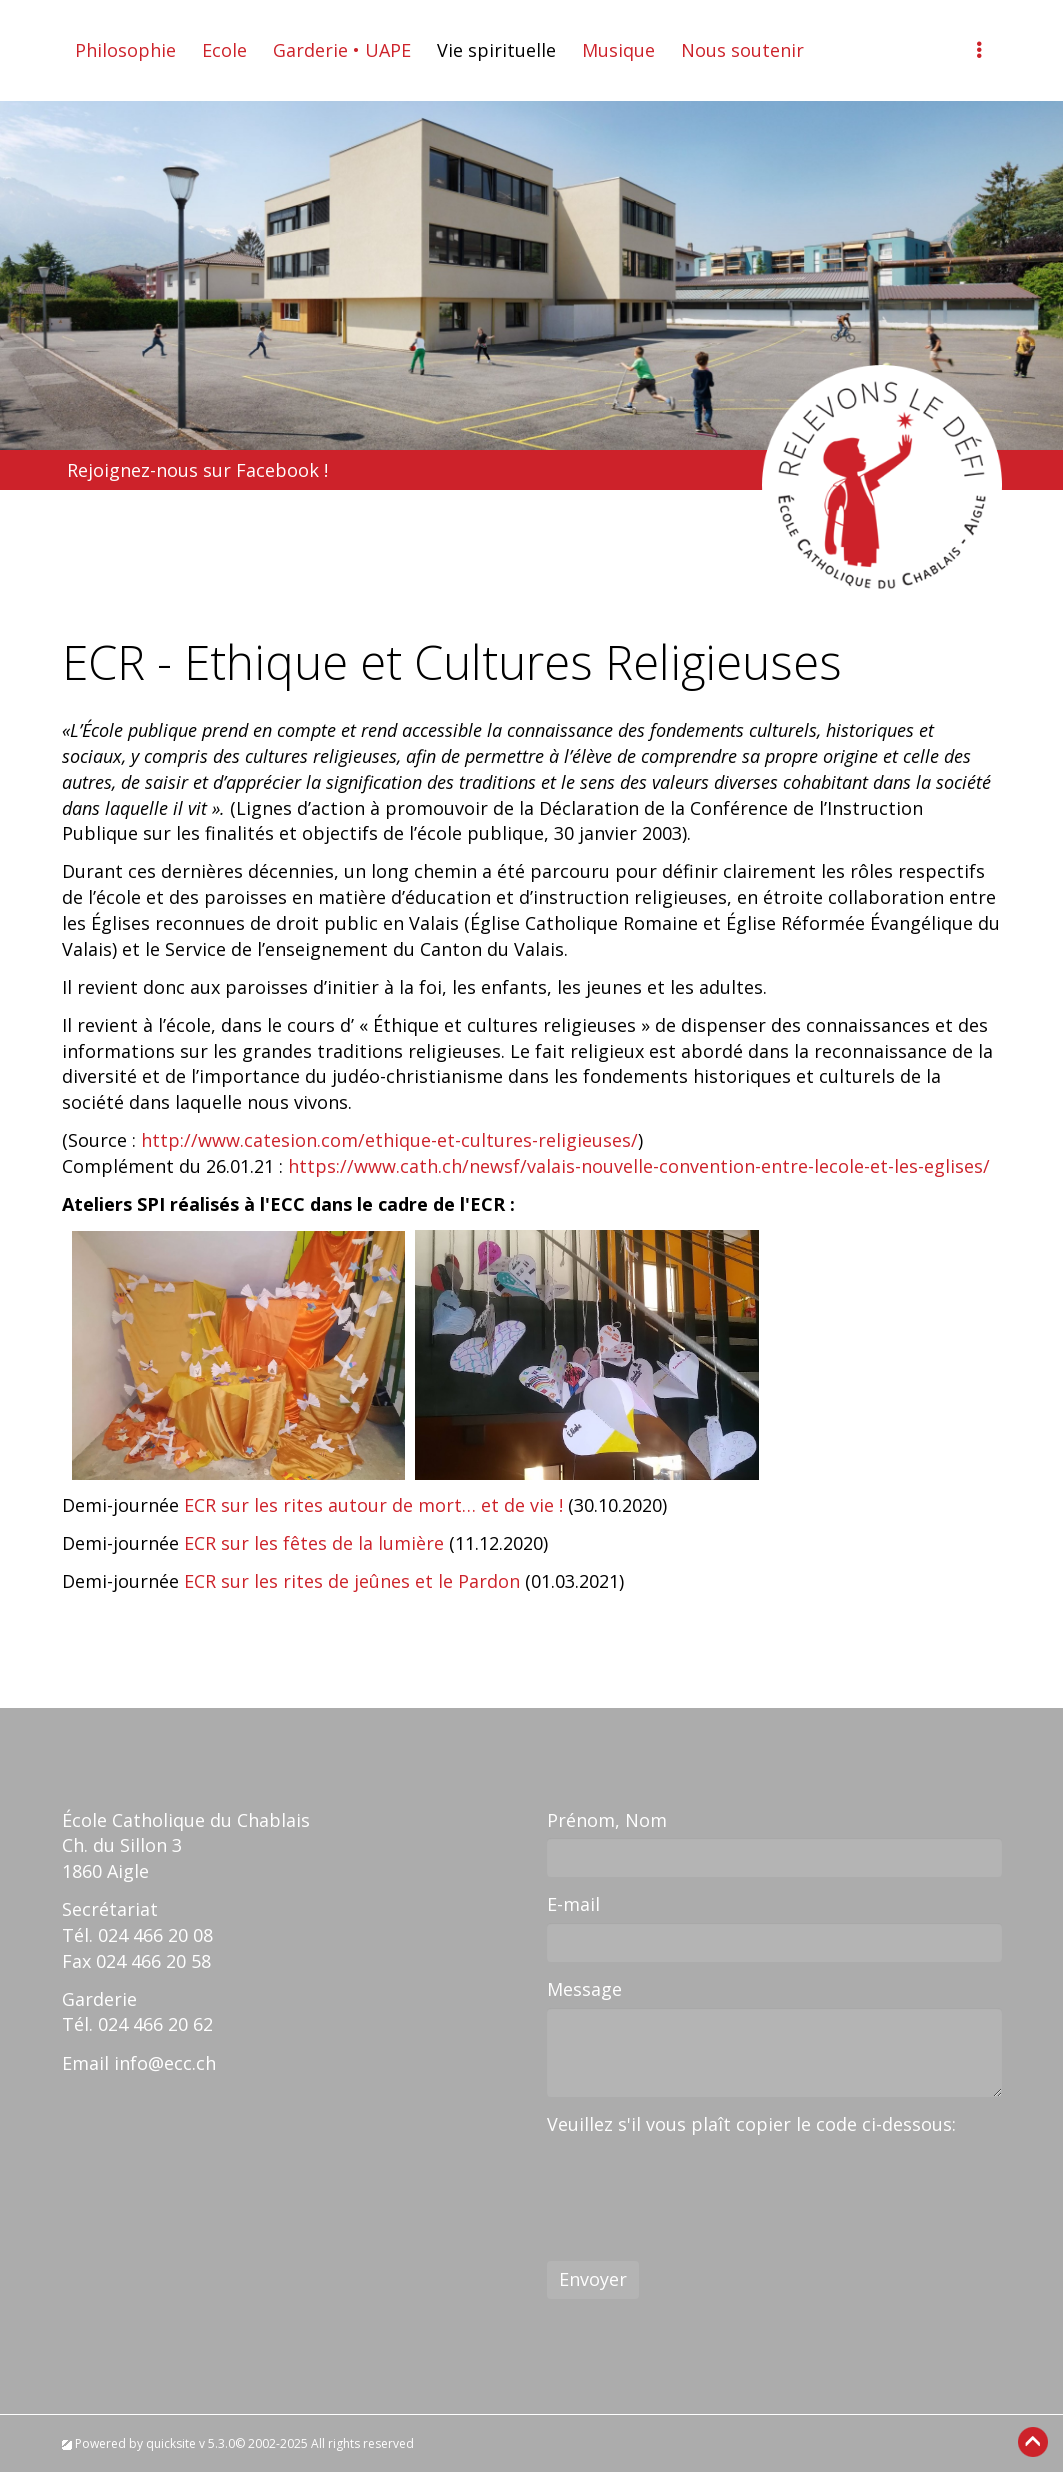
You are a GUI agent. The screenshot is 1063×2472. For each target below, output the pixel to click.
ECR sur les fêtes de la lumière (316, 1543)
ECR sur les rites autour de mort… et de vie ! (376, 1505)
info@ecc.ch (165, 2063)
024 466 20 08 (155, 1935)
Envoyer (593, 2279)
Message (584, 1989)
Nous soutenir (742, 50)
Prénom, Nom (607, 1820)
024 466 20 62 (155, 2024)
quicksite (171, 2443)
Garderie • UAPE (342, 50)
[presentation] (699, 2181)
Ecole (224, 50)
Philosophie (125, 50)
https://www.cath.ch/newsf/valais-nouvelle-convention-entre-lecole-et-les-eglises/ (639, 1166)
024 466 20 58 (153, 1961)
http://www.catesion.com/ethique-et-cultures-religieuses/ (389, 1140)
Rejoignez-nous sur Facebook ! (197, 470)
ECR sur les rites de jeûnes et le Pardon (352, 1581)
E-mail (573, 1904)
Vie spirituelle (496, 50)
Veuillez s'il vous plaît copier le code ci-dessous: (751, 2124)
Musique (618, 50)
